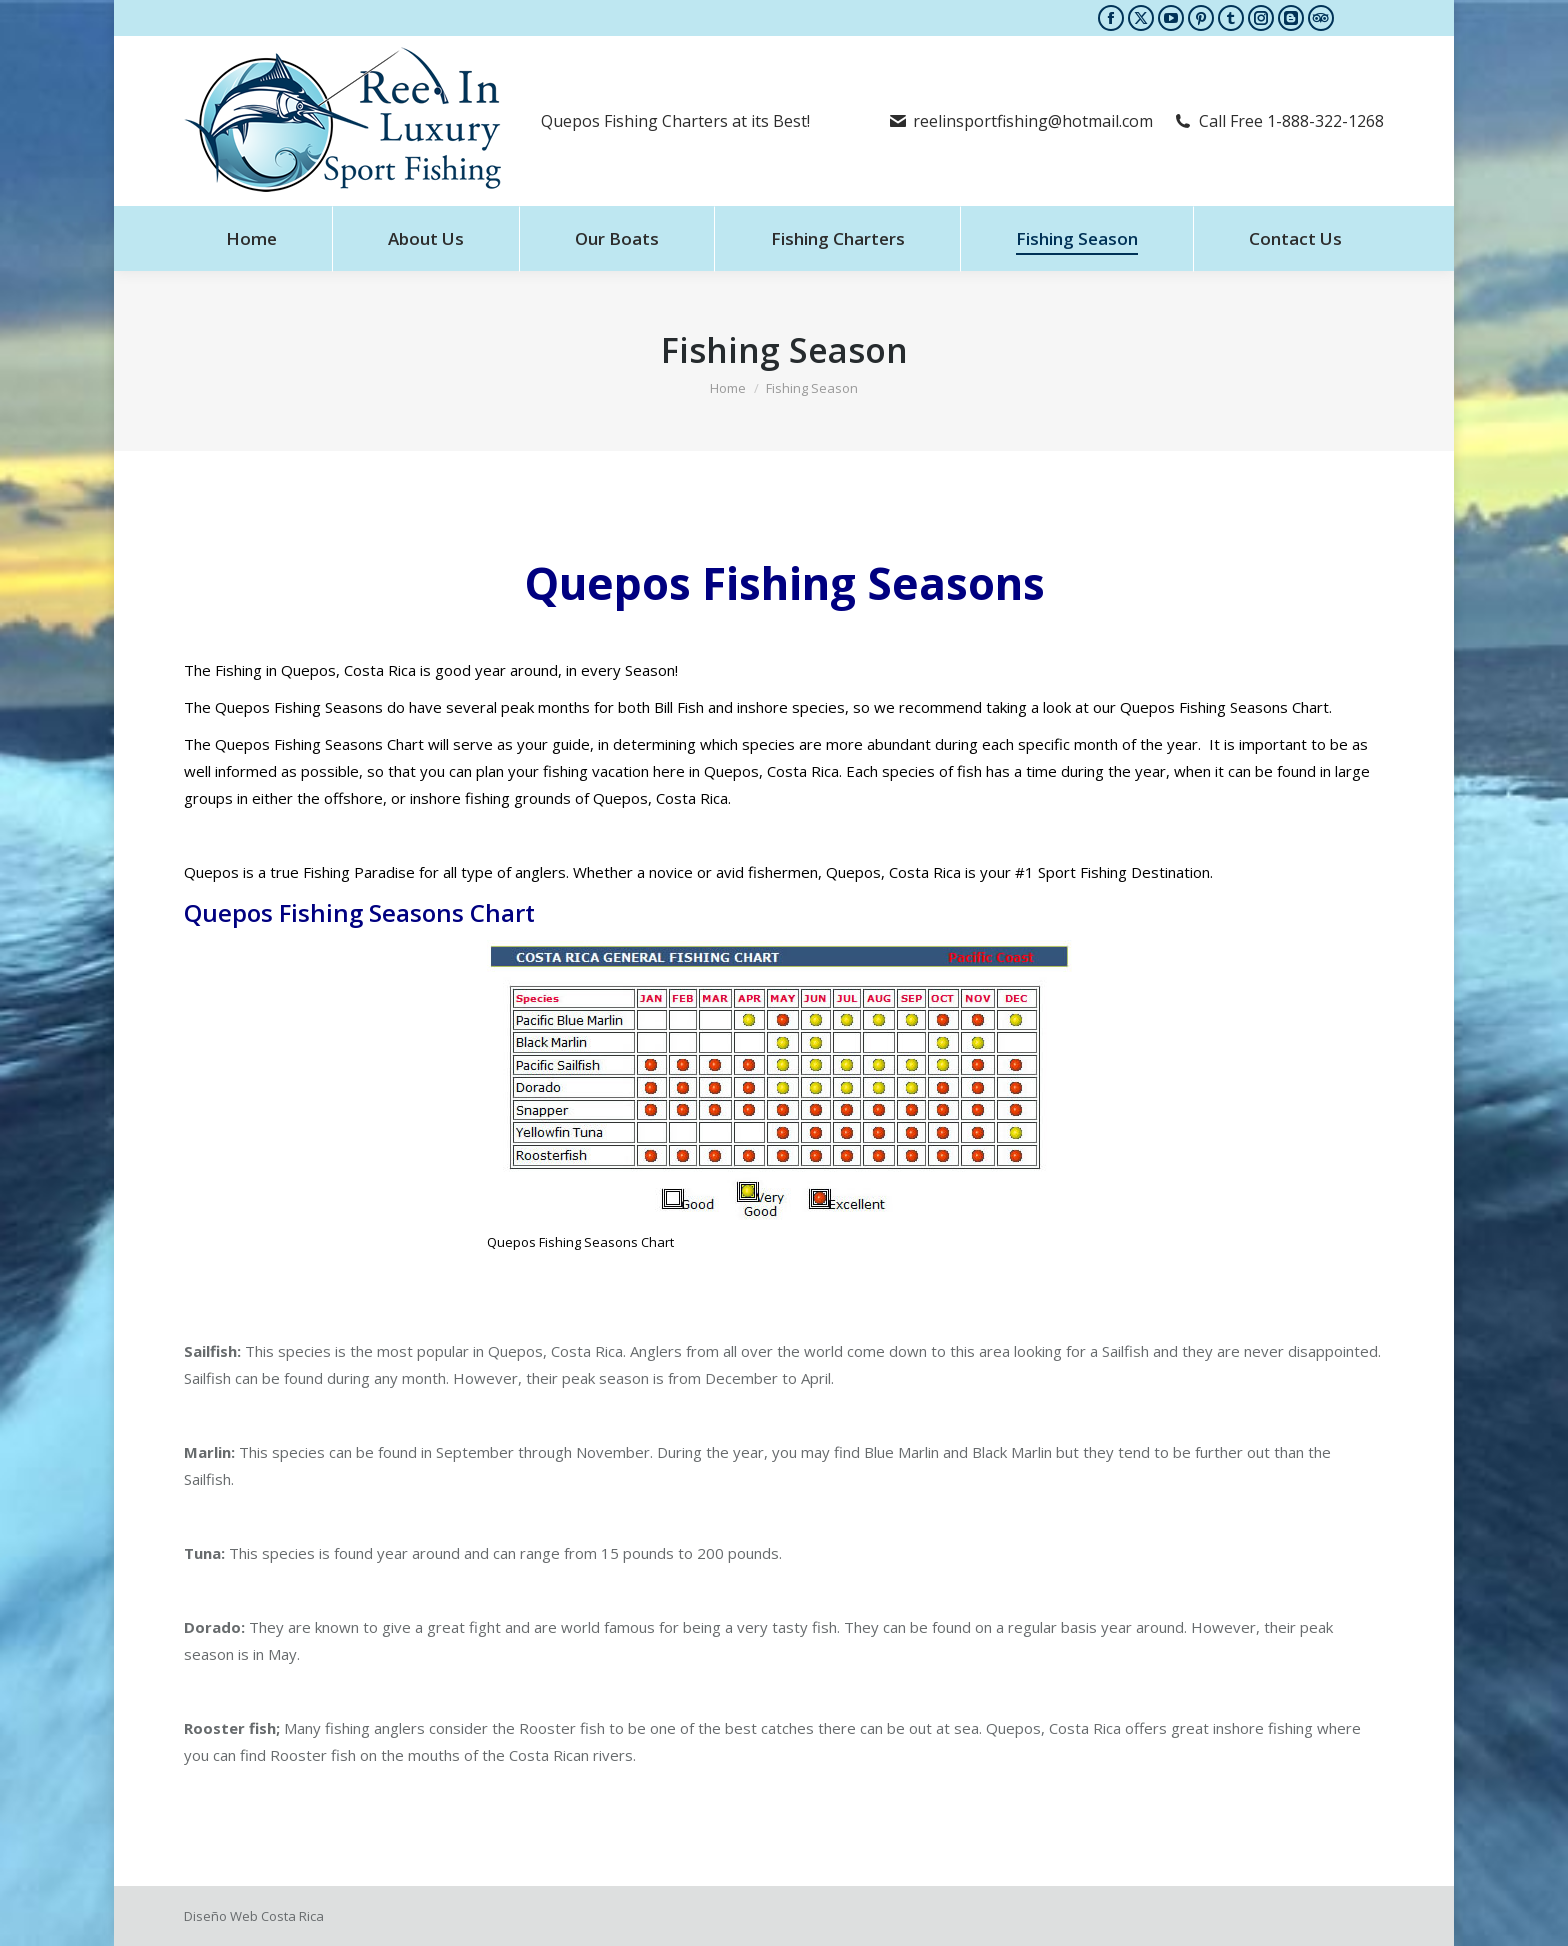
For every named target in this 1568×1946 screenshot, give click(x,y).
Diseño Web (221, 1916)
